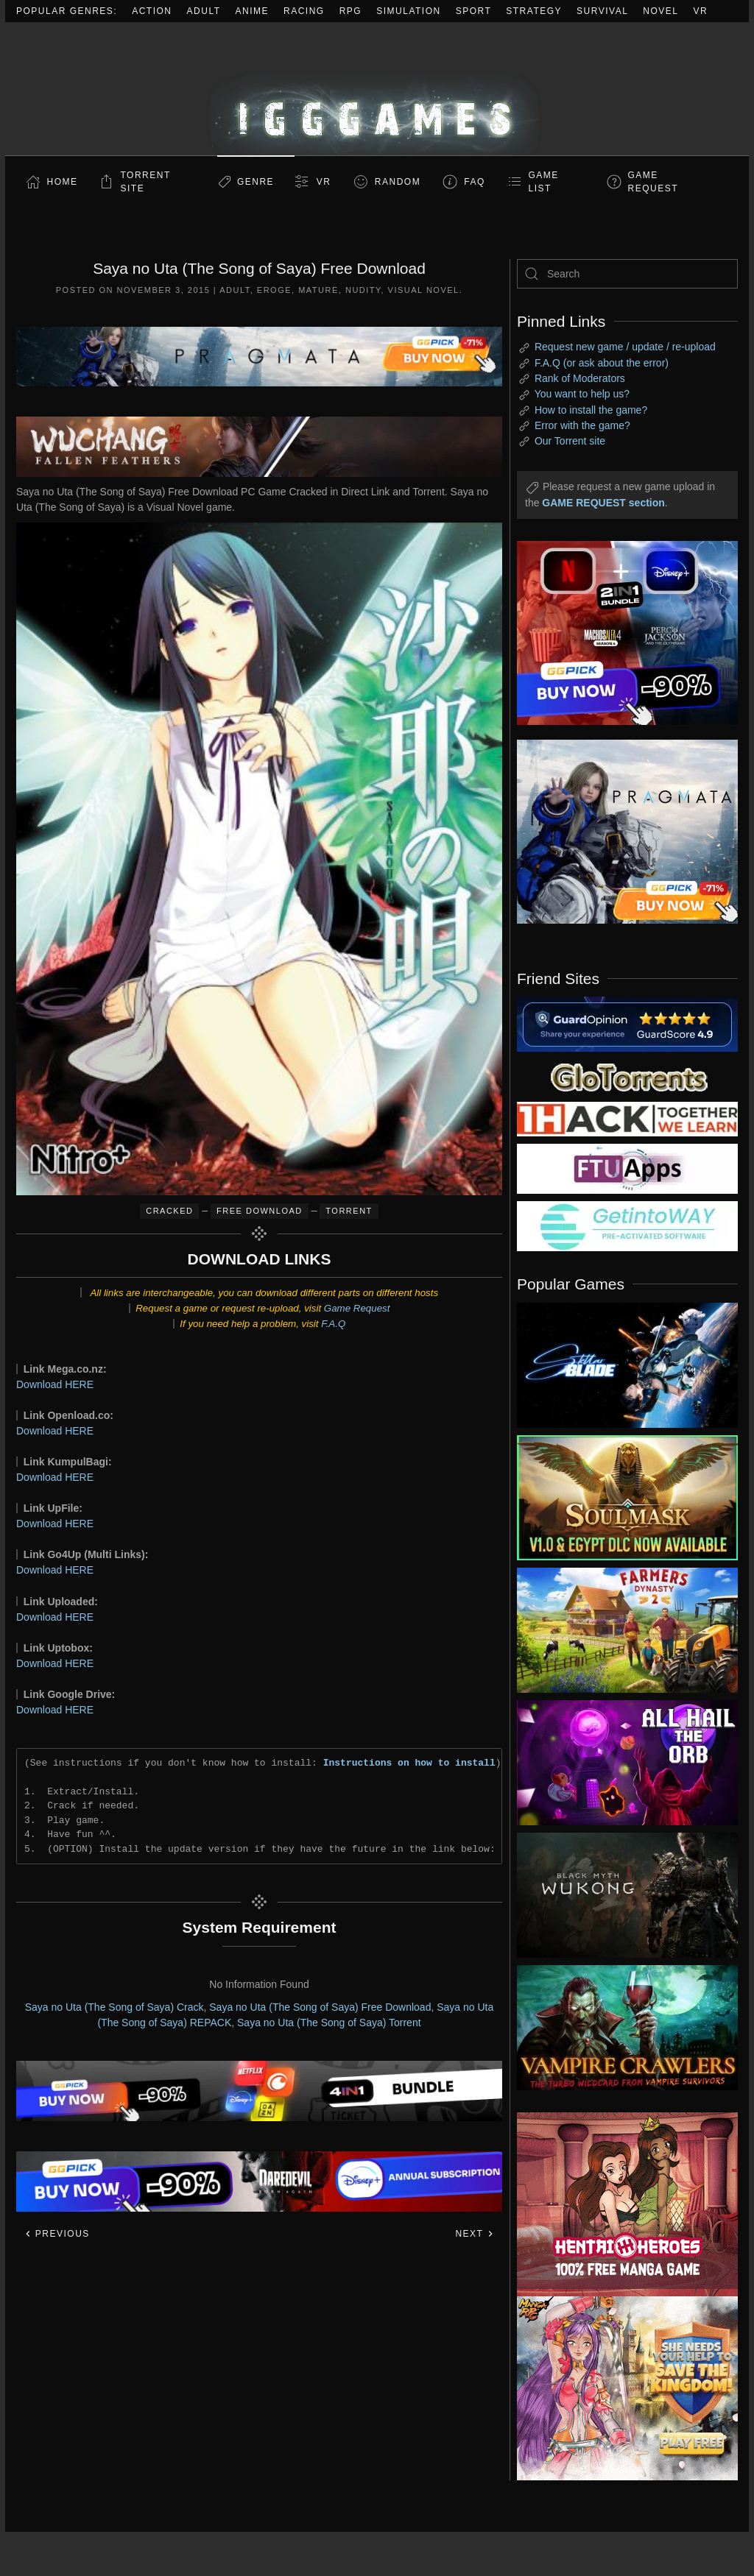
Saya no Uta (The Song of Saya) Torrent (329, 2022)
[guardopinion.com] (627, 1023)
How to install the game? (591, 410)
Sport (474, 11)
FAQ (474, 182)
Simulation (408, 11)
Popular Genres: (66, 11)
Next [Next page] (474, 2234)
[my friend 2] (627, 1076)
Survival (602, 11)
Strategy (534, 11)
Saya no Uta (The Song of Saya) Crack (114, 2007)
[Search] (627, 274)
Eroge (274, 290)
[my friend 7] (627, 1225)
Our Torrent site (570, 441)
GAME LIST (544, 182)
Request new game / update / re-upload (625, 347)
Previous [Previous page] (57, 2234)
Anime (252, 11)
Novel (660, 11)
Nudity (363, 290)
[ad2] (616, 2204)
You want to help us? (582, 394)
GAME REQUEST (653, 182)
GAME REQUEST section (603, 503)
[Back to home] (377, 88)
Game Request (357, 1308)
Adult (204, 11)
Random (397, 182)
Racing (304, 11)
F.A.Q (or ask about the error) (602, 363)
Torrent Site (146, 182)
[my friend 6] (627, 1168)
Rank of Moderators (580, 378)
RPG (350, 11)
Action (152, 11)
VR (701, 11)
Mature (318, 290)
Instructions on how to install (409, 1762)
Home (62, 182)
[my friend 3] (627, 1118)
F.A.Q (333, 1323)
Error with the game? (582, 425)
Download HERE (55, 1384)
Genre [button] (255, 182)
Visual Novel (423, 290)
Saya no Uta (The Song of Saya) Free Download (320, 2007)
